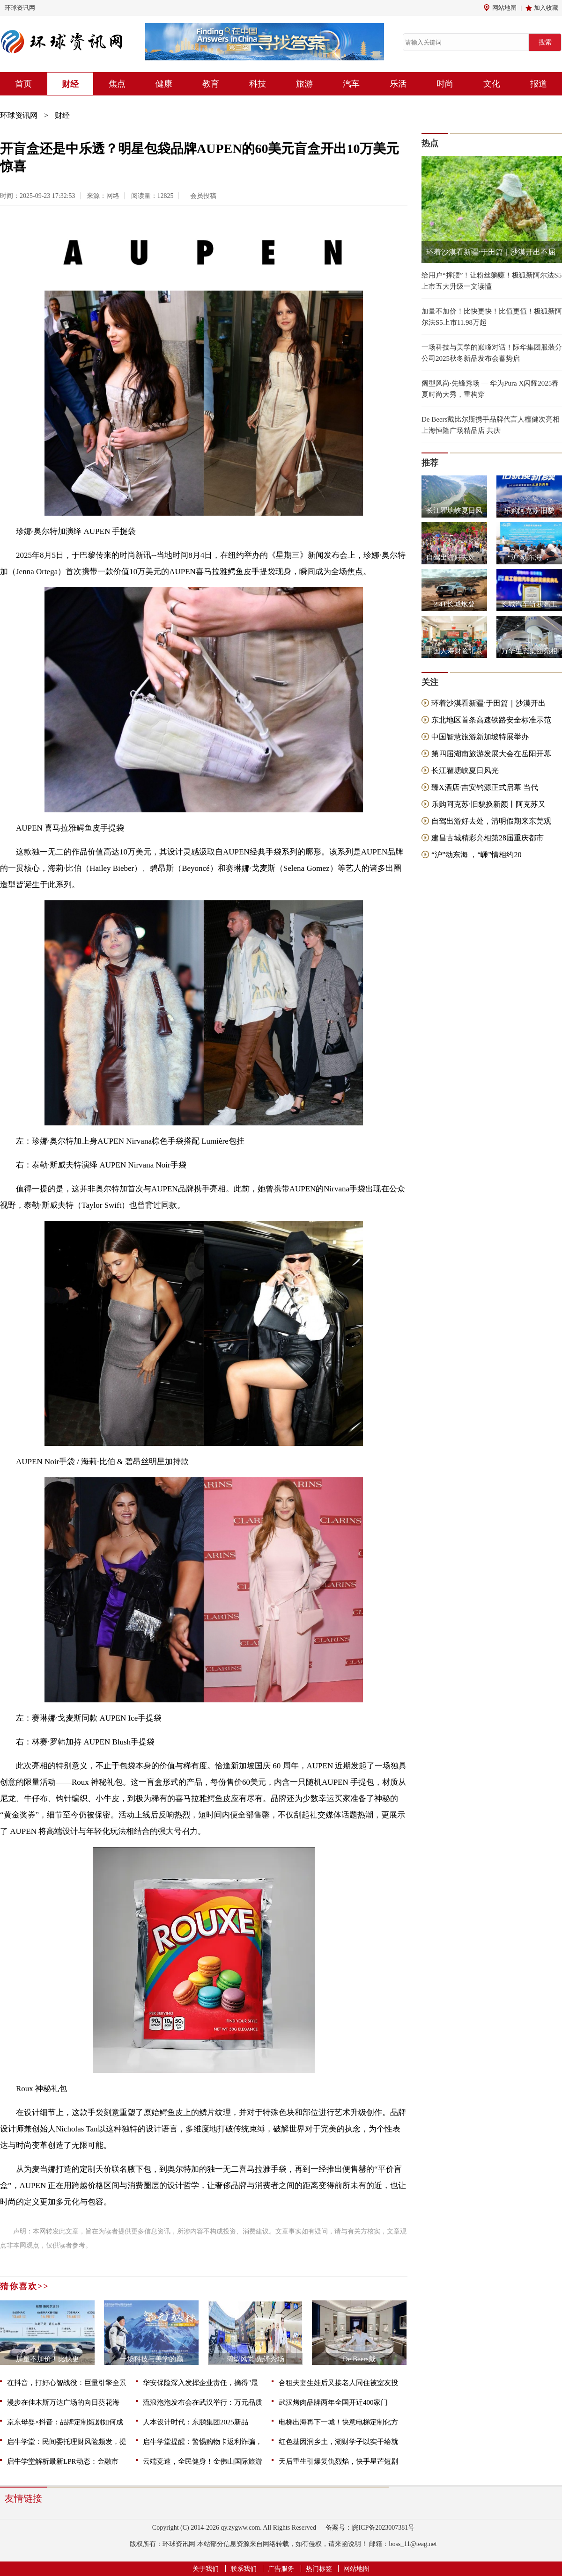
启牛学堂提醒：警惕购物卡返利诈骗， (202, 2441)
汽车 (351, 83)
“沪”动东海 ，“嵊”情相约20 (476, 855)
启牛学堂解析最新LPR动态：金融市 (62, 2461)
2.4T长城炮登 (454, 604)
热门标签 (319, 2568)
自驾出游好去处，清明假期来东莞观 (491, 821)
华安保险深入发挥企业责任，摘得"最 (200, 2382)
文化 (491, 83)
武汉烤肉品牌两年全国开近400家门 (333, 2402)
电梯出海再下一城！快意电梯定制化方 (338, 2422)
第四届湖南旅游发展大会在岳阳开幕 (491, 754)
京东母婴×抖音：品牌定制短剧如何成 (65, 2422)
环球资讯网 (20, 7)
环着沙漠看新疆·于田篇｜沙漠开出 (488, 703)
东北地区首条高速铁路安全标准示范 (491, 720)
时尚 (444, 83)
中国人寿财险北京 (454, 651)
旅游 (304, 83)
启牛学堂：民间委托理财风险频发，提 (66, 2441)
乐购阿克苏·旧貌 (529, 510)
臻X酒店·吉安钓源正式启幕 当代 (484, 787)
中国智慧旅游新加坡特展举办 (480, 737)
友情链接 (23, 2498)
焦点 (117, 83)
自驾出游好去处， (454, 557)
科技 (257, 83)
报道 (538, 83)
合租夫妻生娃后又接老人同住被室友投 (338, 2382)
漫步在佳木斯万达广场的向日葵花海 (63, 2402)
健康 (163, 83)
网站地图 (504, 7)
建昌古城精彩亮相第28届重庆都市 (487, 838)
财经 (70, 84)
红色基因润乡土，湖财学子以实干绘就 (338, 2441)
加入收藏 (546, 7)
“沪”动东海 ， (529, 557)
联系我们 (243, 2568)
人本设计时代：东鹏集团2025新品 (195, 2422)
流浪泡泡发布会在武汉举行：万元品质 (202, 2402)
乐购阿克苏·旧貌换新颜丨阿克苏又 (488, 804)
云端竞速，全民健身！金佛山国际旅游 (202, 2461)
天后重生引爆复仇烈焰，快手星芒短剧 (338, 2461)
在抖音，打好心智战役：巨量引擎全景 (66, 2382)
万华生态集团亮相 (529, 651)
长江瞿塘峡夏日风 (454, 510)
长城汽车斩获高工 (529, 604)
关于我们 (205, 2568)
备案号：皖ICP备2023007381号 (369, 2527)
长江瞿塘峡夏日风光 (465, 770)
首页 (23, 83)
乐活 (398, 83)
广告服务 (281, 2568)
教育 (210, 83)
